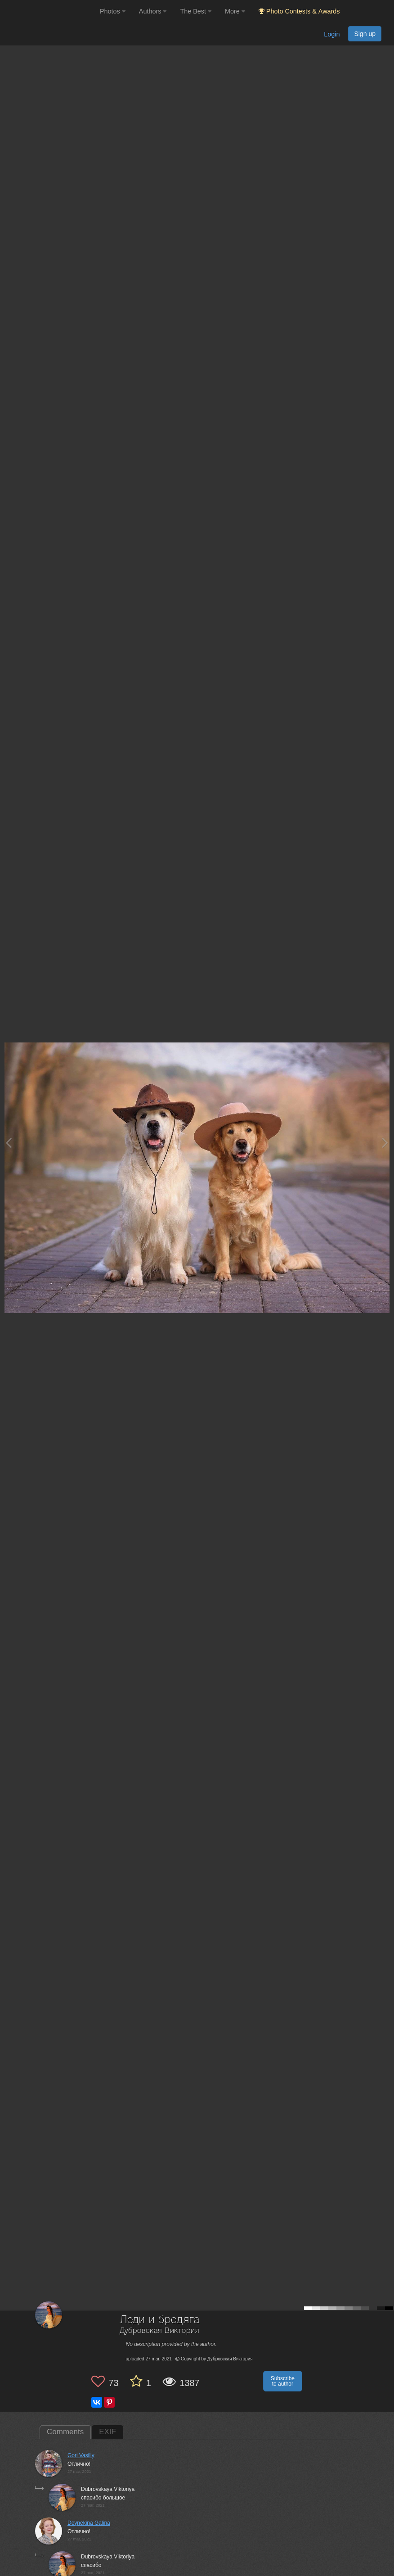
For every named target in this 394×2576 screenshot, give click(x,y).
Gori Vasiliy (80, 2455)
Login (332, 34)
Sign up (365, 34)
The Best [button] (195, 11)
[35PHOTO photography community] (48, 11)
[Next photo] (385, 1142)
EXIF (107, 2431)
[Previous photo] (8, 1142)
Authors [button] (153, 11)
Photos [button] (112, 11)
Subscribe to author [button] (283, 2381)
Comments (65, 2431)
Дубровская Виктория (159, 2331)
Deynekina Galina (88, 2523)
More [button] (235, 11)
